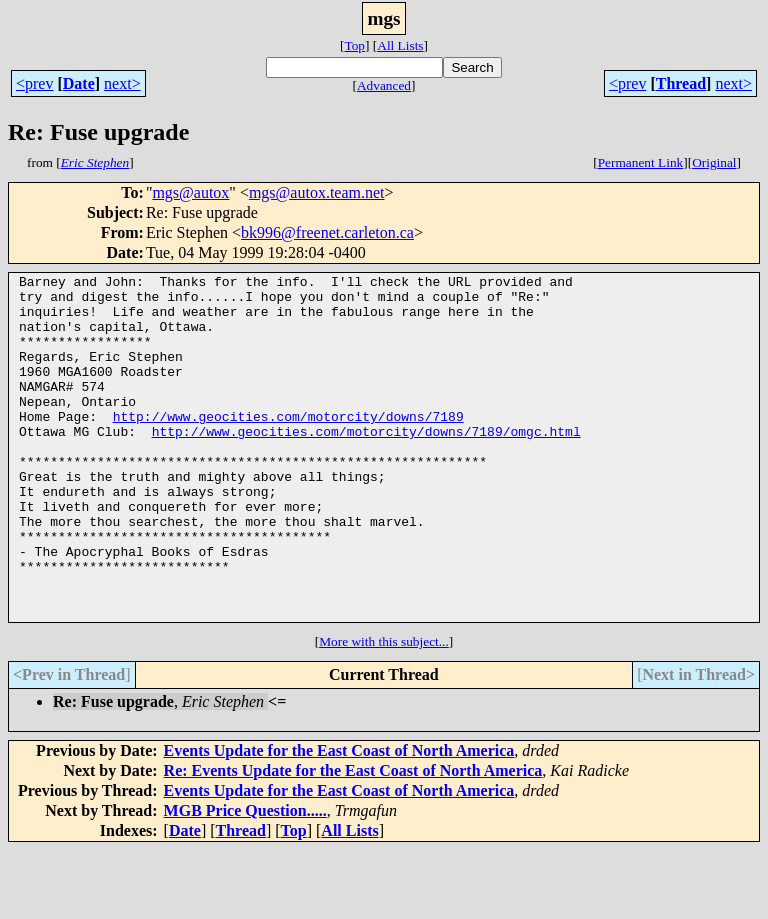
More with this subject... (384, 710)
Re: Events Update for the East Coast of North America (353, 839)
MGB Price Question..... (245, 879)
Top (354, 45)
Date (79, 83)
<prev (34, 83)
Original (714, 162)
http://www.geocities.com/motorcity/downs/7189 (288, 446)
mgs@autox (190, 192)
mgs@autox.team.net (317, 192)
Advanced (384, 85)
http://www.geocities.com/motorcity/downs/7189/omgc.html (366, 464)
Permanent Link (641, 162)
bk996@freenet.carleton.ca (327, 232)
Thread (681, 83)
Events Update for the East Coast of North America (339, 819)
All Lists (400, 45)
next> (122, 83)
